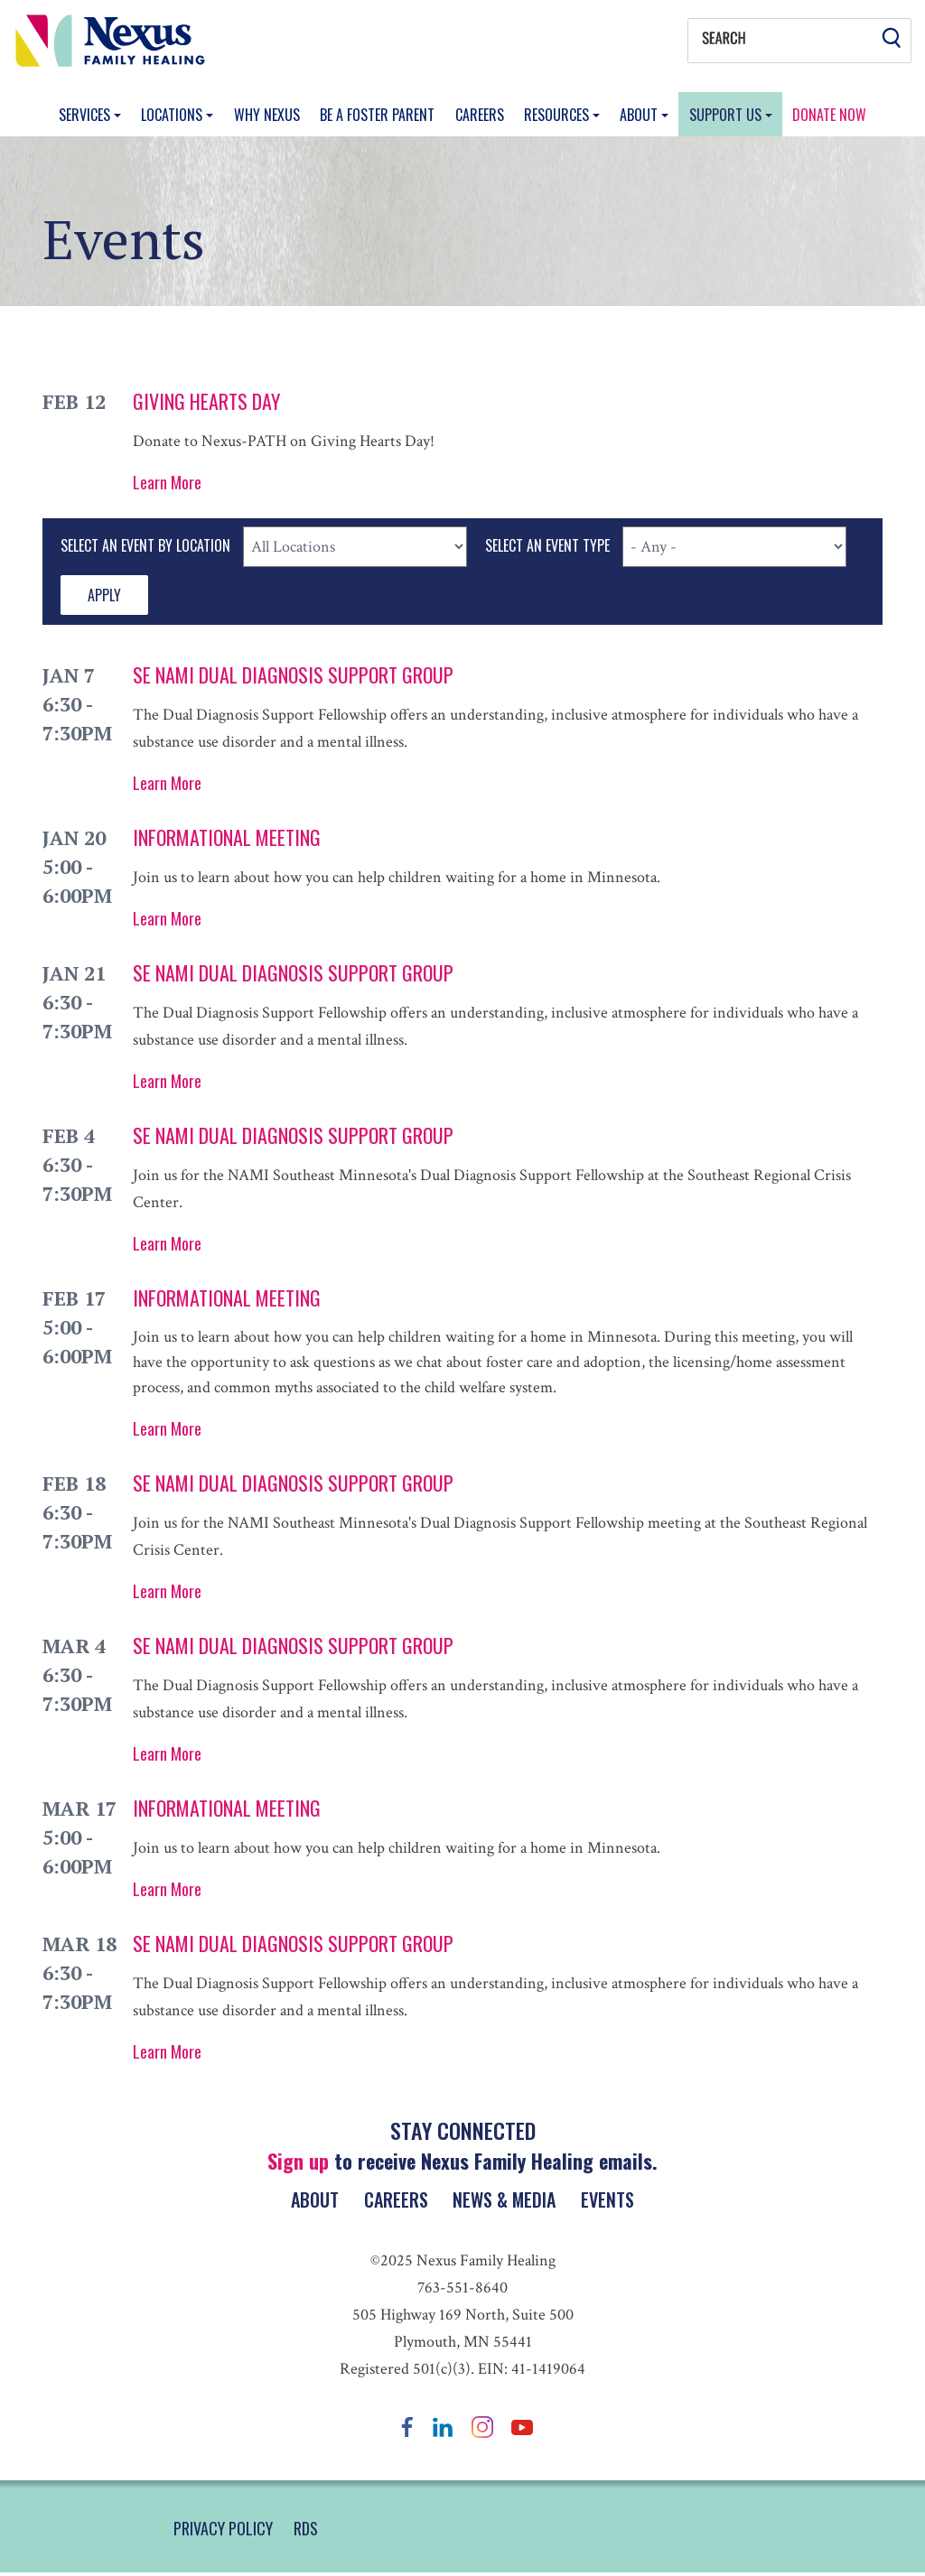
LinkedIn (442, 2429)
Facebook (407, 2429)
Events (613, 2201)
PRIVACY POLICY (223, 2531)
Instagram (482, 2429)
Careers (479, 115)
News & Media (506, 2201)
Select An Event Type (547, 545)
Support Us (727, 115)
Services (86, 115)
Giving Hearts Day (206, 400)
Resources (558, 115)
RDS (306, 2531)
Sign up (298, 2160)
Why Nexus (267, 115)
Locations (173, 115)
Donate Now (829, 115)
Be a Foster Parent (377, 115)
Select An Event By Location (145, 545)
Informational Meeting (227, 837)
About (640, 115)
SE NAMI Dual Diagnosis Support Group (293, 674)
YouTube (522, 2429)
